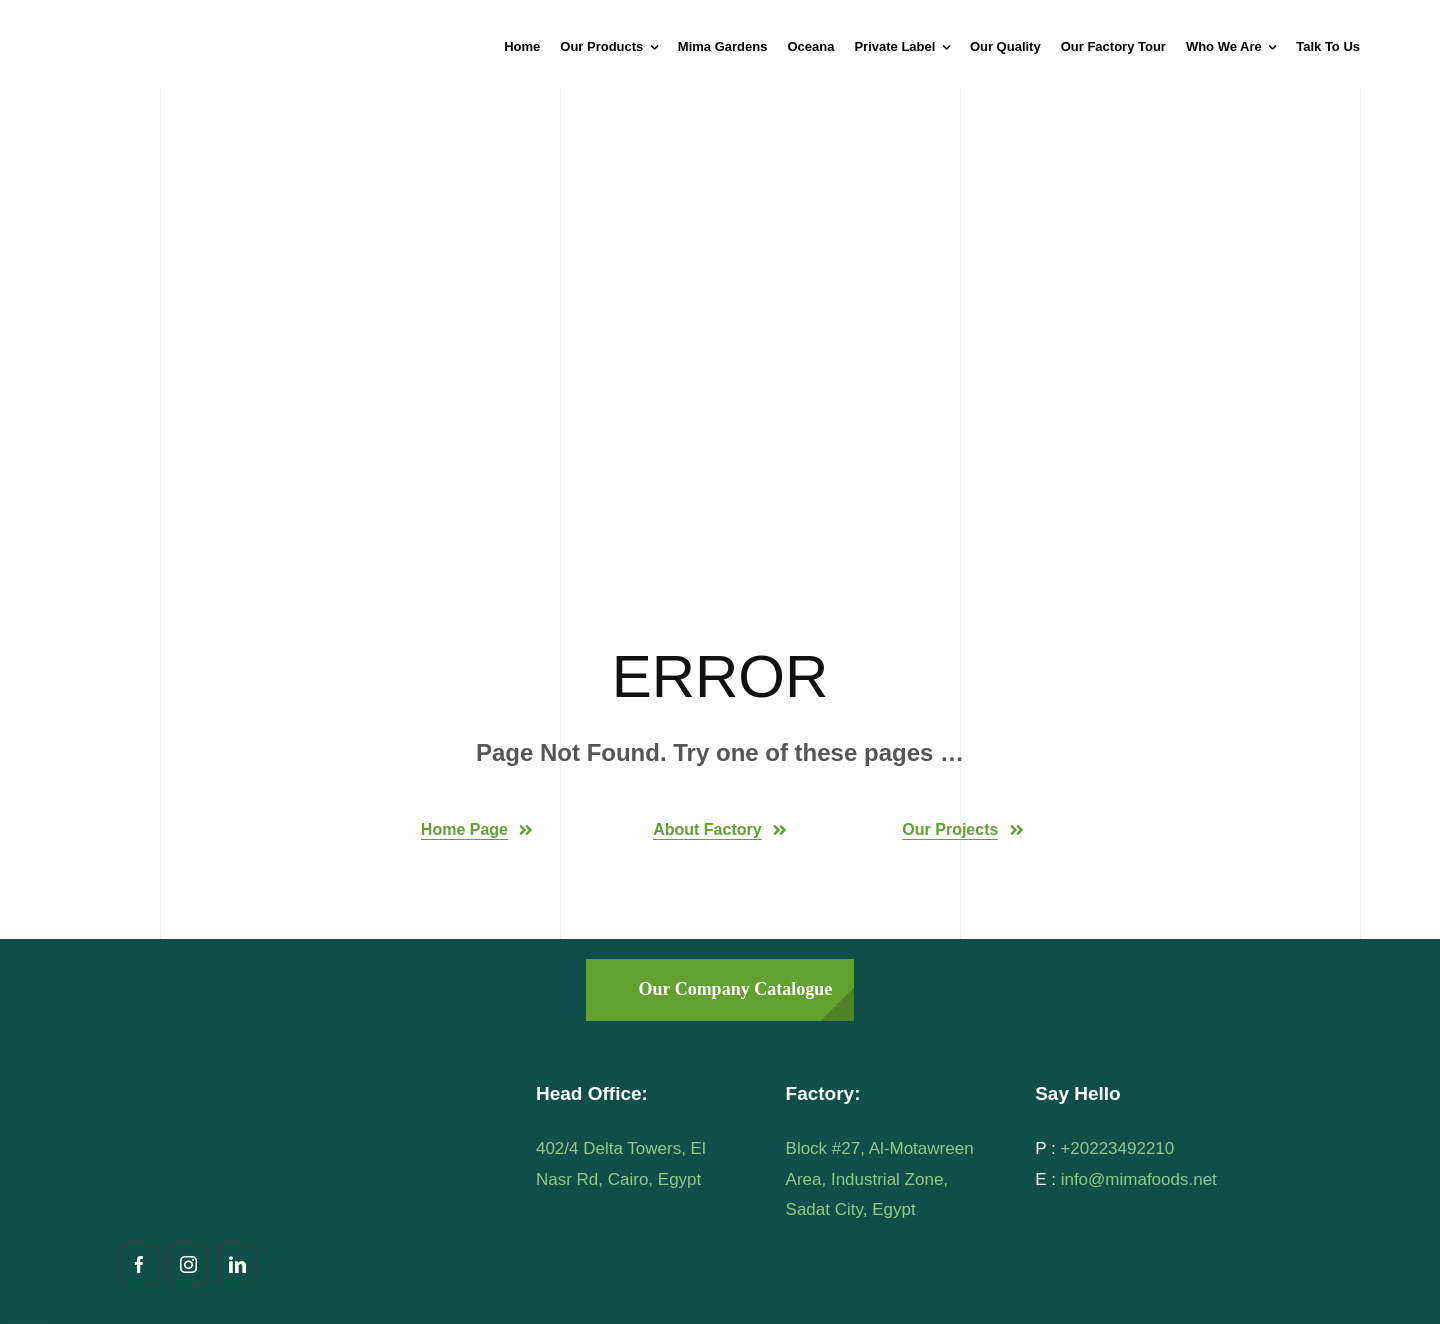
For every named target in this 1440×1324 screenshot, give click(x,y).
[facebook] (139, 1264)
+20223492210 (1117, 1148)
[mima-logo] (195, 23)
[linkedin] (237, 1264)
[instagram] (188, 1264)
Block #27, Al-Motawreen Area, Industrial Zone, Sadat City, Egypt (880, 1179)
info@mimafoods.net (1139, 1179)
